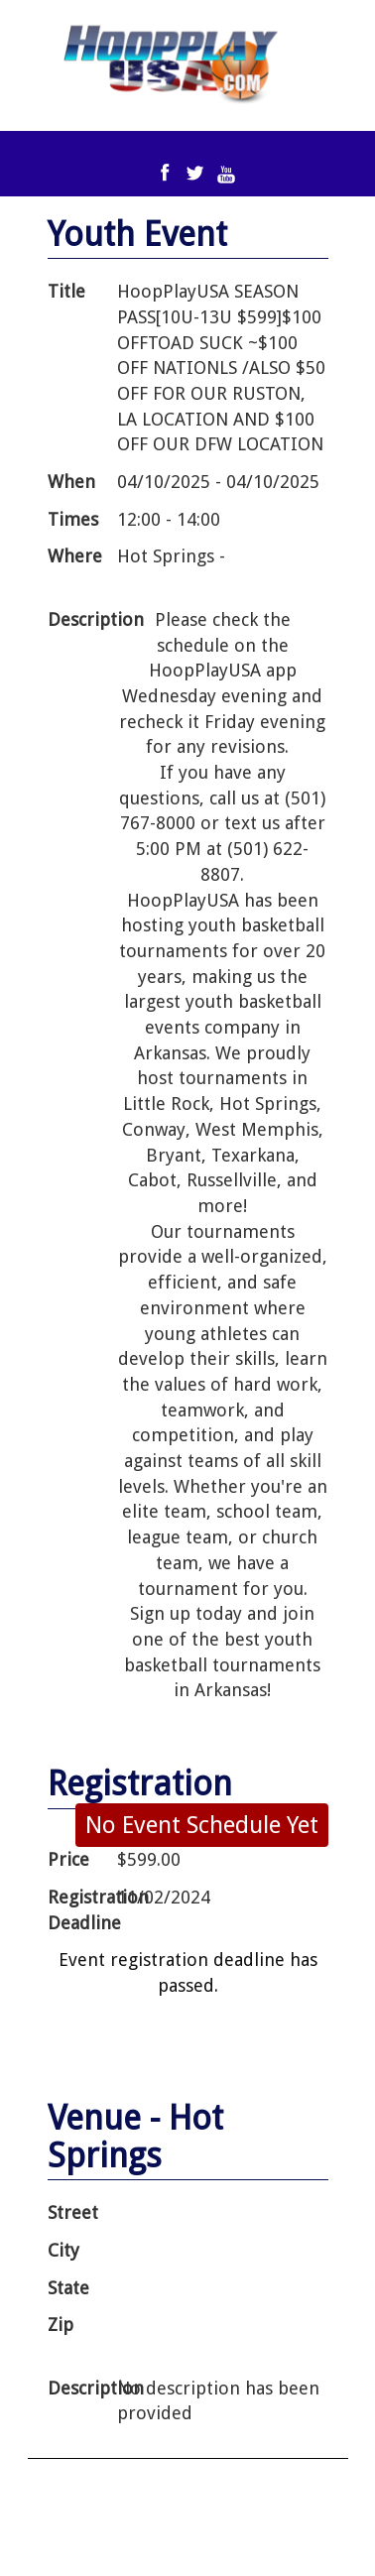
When (71, 481)
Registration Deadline (81, 1910)
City (63, 2250)
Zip (60, 2324)
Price (68, 1859)
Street (73, 2212)
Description (81, 619)
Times (73, 519)
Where (75, 556)
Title (66, 291)
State (68, 2287)
